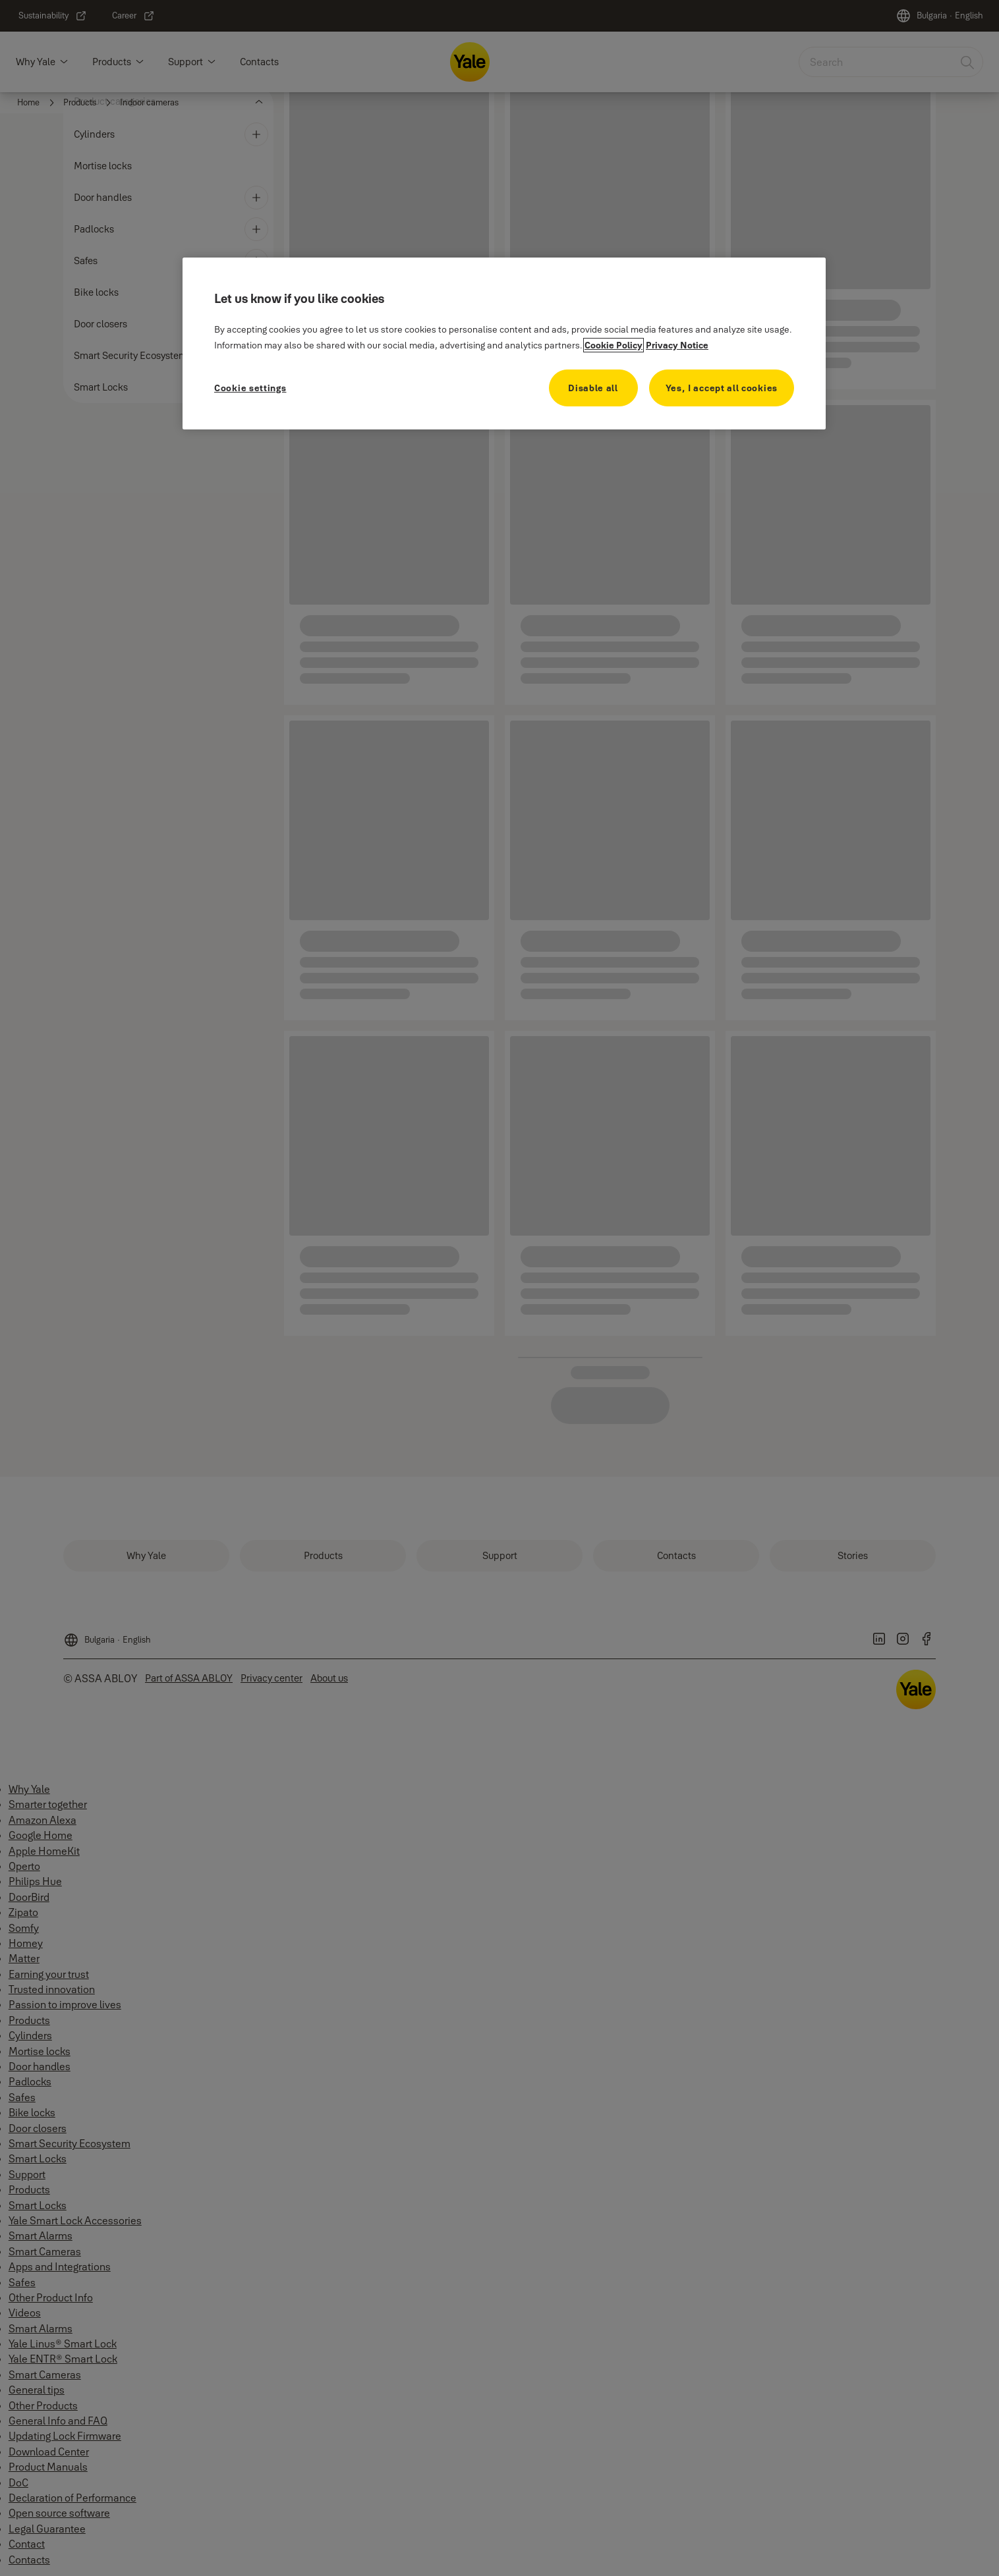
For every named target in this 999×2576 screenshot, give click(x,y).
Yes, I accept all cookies (722, 388)
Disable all (593, 388)
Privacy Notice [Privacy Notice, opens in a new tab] (677, 345)
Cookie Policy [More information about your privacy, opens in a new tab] (613, 345)
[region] (504, 343)
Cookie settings (250, 388)
